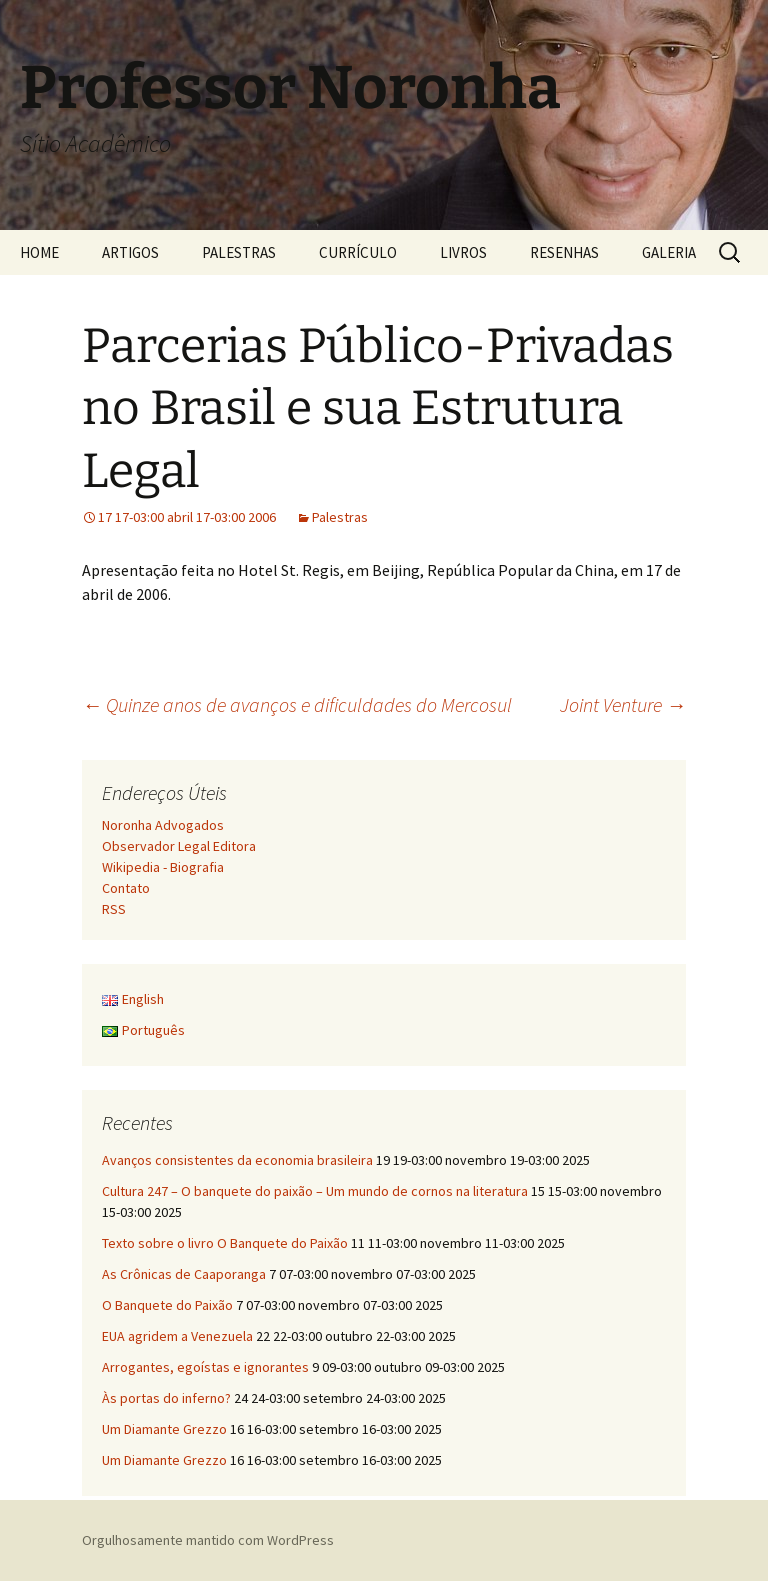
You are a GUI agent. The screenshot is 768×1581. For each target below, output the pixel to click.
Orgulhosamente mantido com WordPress (208, 1540)
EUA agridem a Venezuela (177, 1336)
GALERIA (669, 252)
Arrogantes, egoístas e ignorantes (205, 1367)
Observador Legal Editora (179, 846)
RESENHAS (564, 252)
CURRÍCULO (358, 252)
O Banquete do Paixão (167, 1305)
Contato (126, 888)
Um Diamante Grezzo (164, 1429)
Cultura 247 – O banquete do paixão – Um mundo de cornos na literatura (315, 1191)
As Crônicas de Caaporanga (184, 1274)
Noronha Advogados (163, 825)
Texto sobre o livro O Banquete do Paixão (225, 1243)
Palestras (340, 517)
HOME (39, 252)
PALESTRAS (239, 252)
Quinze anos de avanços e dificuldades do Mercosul (297, 704)
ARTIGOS (130, 252)
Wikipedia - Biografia (163, 867)
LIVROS (463, 252)
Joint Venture (623, 704)
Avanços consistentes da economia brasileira (237, 1160)
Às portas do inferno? (166, 1398)
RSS (114, 909)
